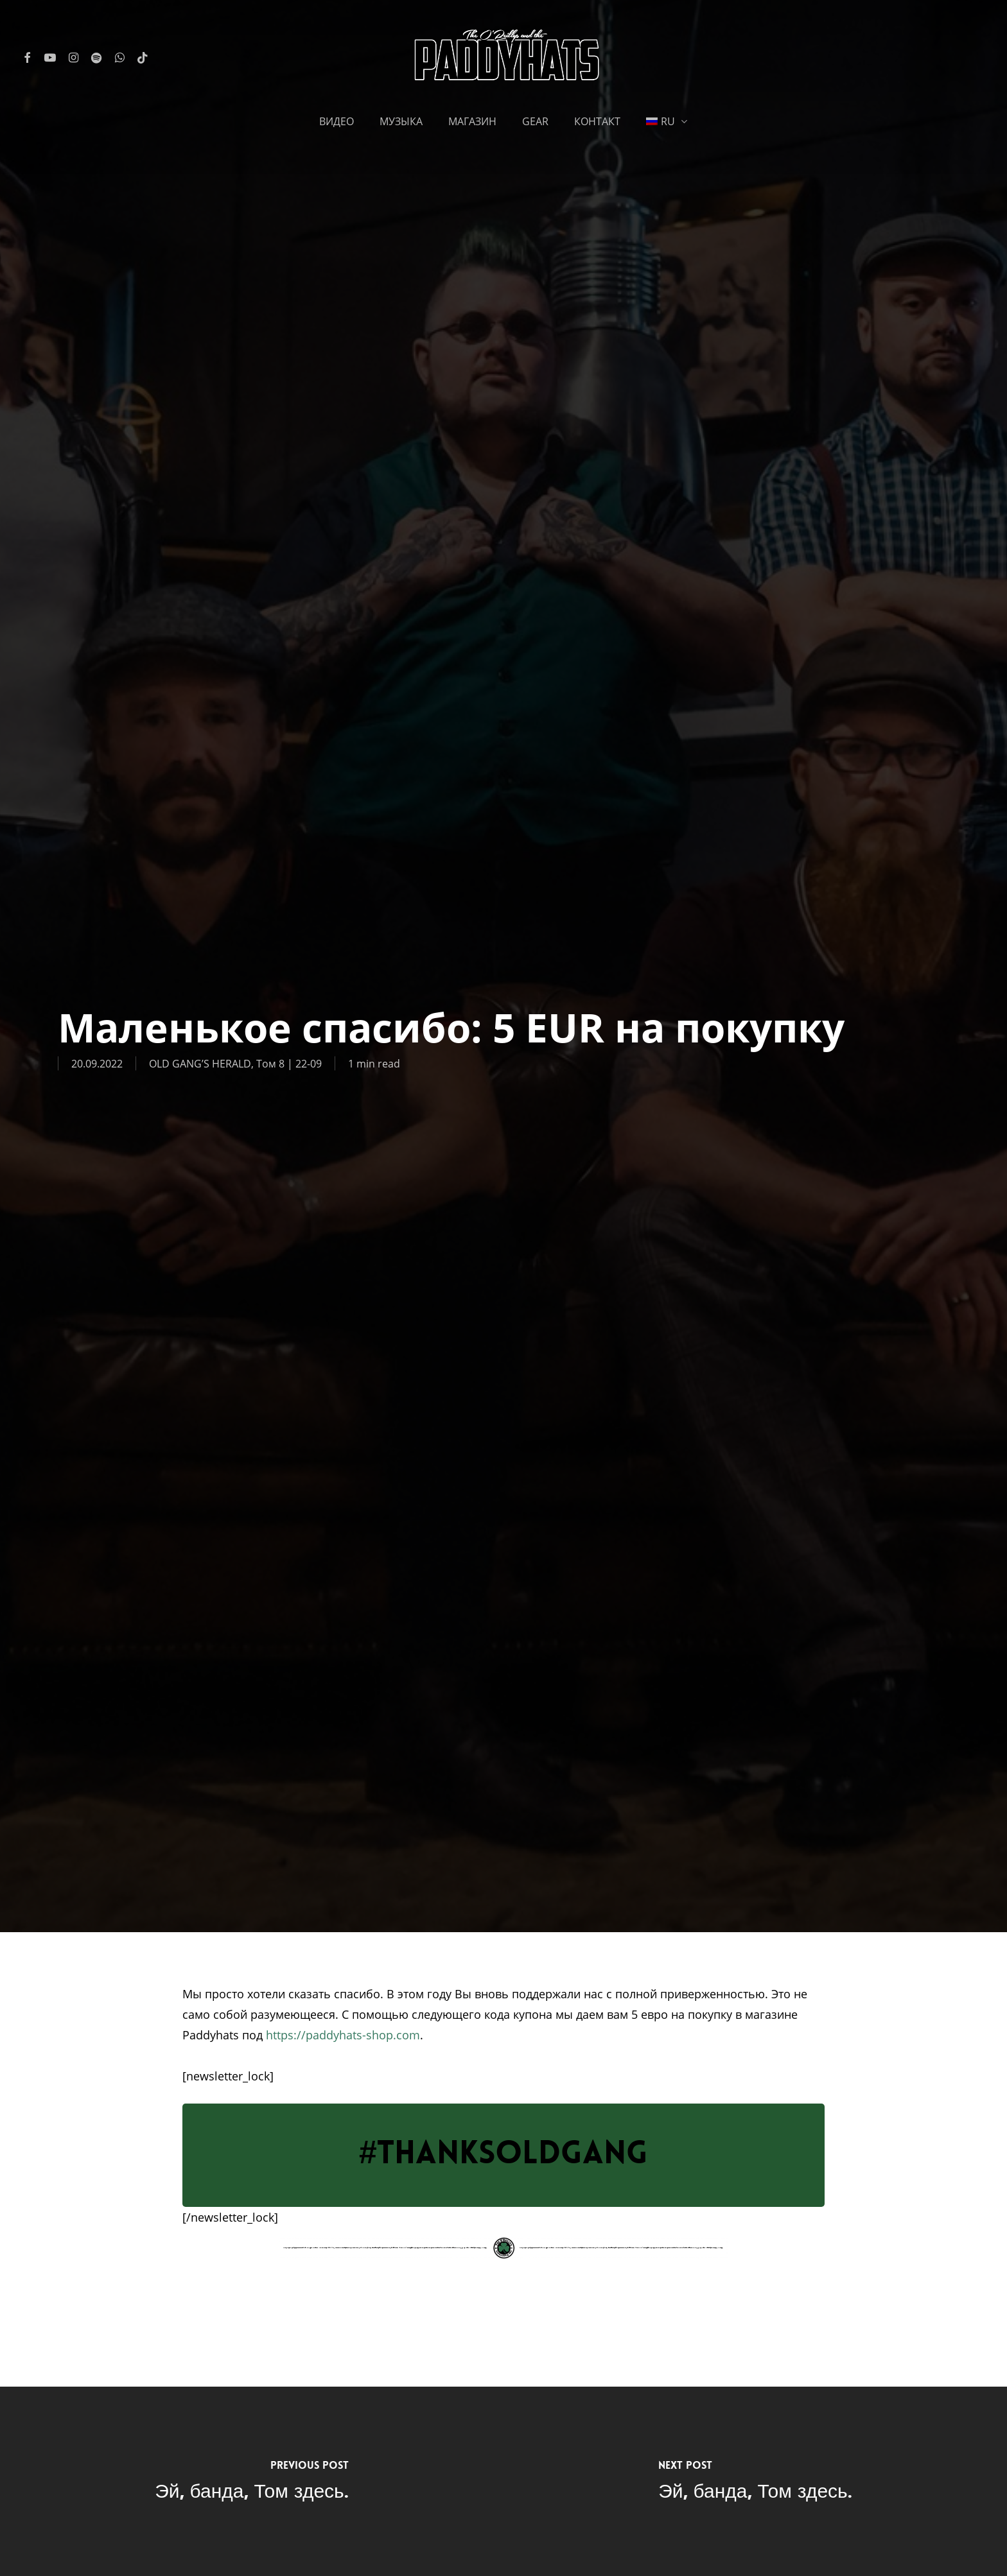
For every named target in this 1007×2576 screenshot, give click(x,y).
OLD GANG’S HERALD (200, 1063)
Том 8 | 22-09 (289, 1063)
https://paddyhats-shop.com (343, 2035)
